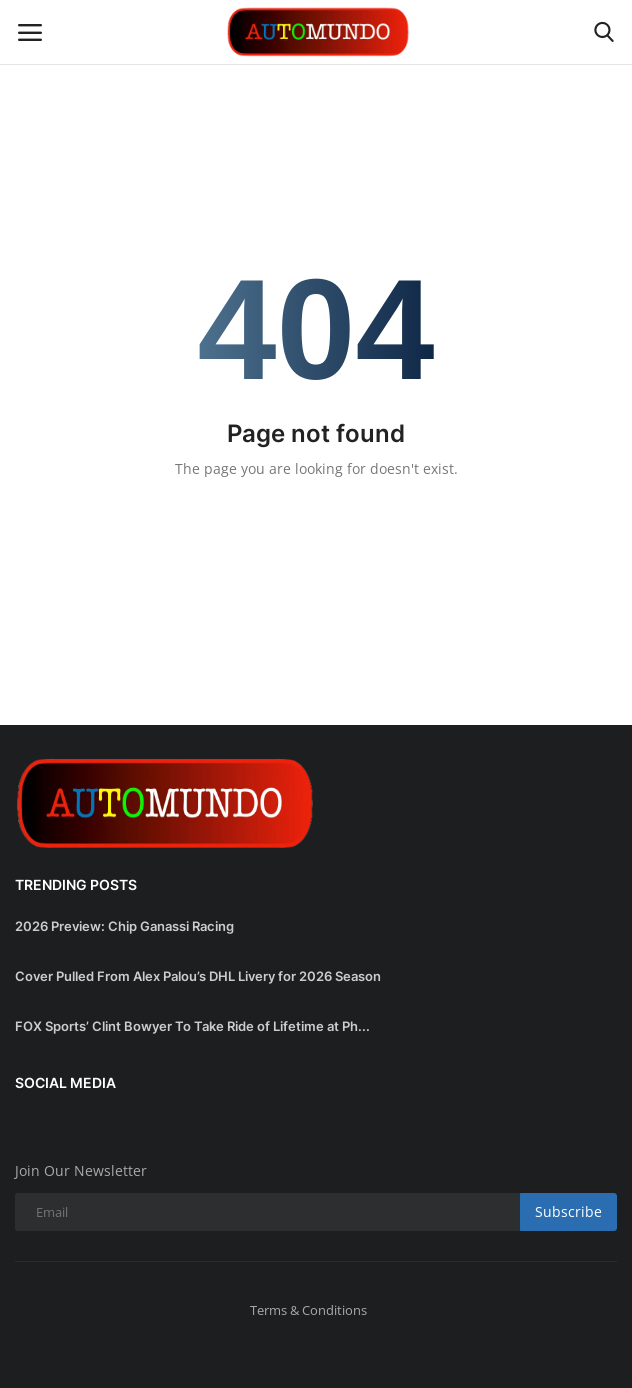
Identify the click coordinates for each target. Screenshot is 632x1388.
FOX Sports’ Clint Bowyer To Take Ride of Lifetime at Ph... (192, 1026)
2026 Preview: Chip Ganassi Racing (124, 926)
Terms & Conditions (308, 1310)
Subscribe (568, 1211)
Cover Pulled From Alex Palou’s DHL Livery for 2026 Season (198, 976)
